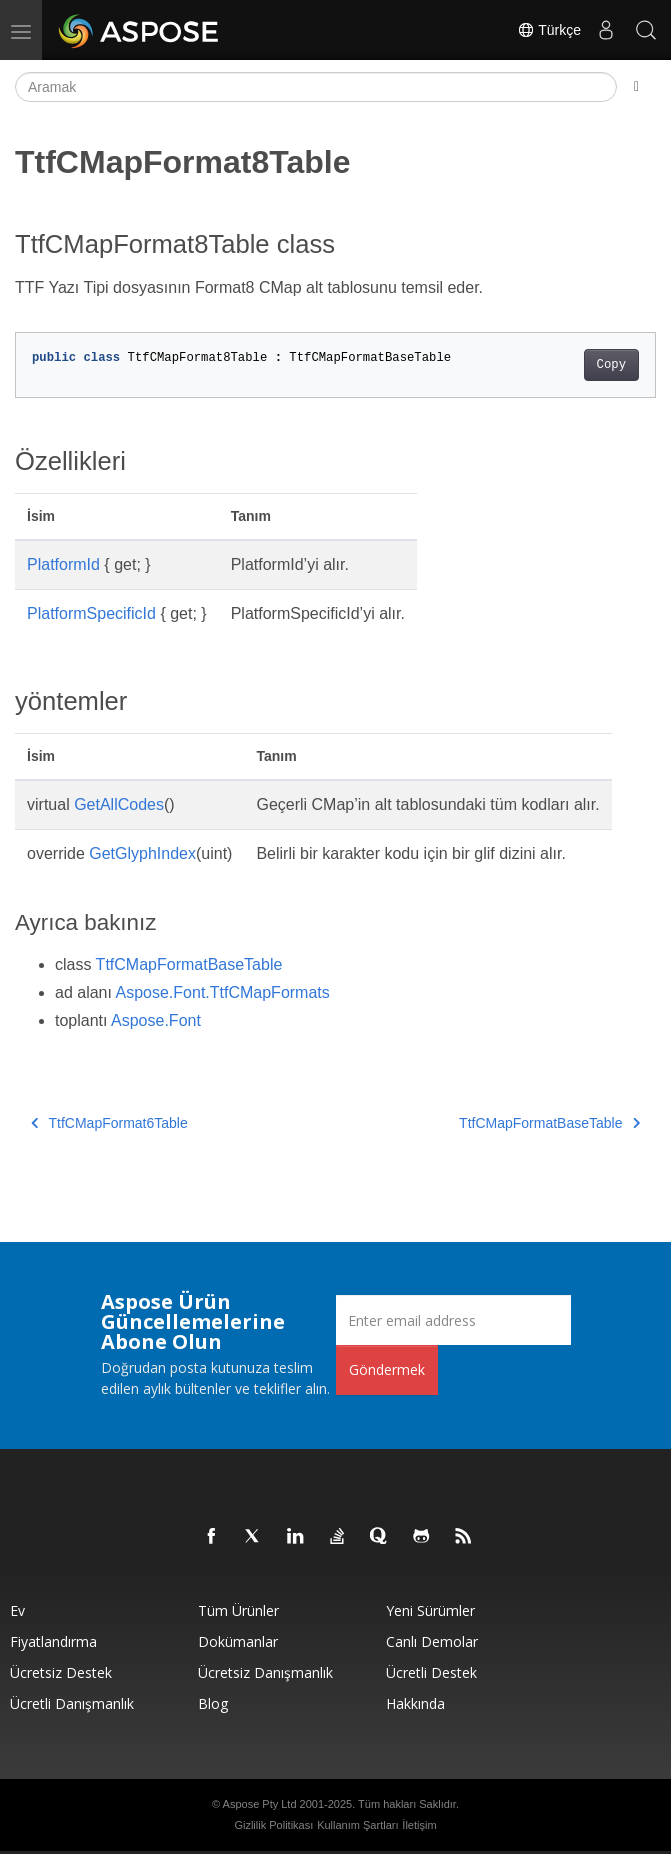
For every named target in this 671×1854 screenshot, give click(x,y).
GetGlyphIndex (142, 853)
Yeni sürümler (430, 1610)
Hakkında (415, 1703)
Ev (17, 1610)
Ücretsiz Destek (61, 1672)
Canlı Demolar (432, 1641)
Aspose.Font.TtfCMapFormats (223, 992)
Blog (213, 1703)
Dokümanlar (238, 1641)
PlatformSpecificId (91, 613)
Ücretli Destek (431, 1672)
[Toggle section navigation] (636, 87)
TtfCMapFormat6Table (109, 1123)
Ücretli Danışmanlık (72, 1703)
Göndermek (387, 1369)
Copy (611, 365)
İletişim (419, 1825)
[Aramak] (316, 87)
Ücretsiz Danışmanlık (265, 1672)
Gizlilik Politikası (273, 1825)
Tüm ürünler (238, 1610)
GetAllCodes (119, 804)
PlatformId (63, 564)
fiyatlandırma (53, 1641)
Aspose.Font (156, 1020)
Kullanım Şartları (357, 1825)
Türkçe (549, 30)
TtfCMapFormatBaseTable (189, 964)
